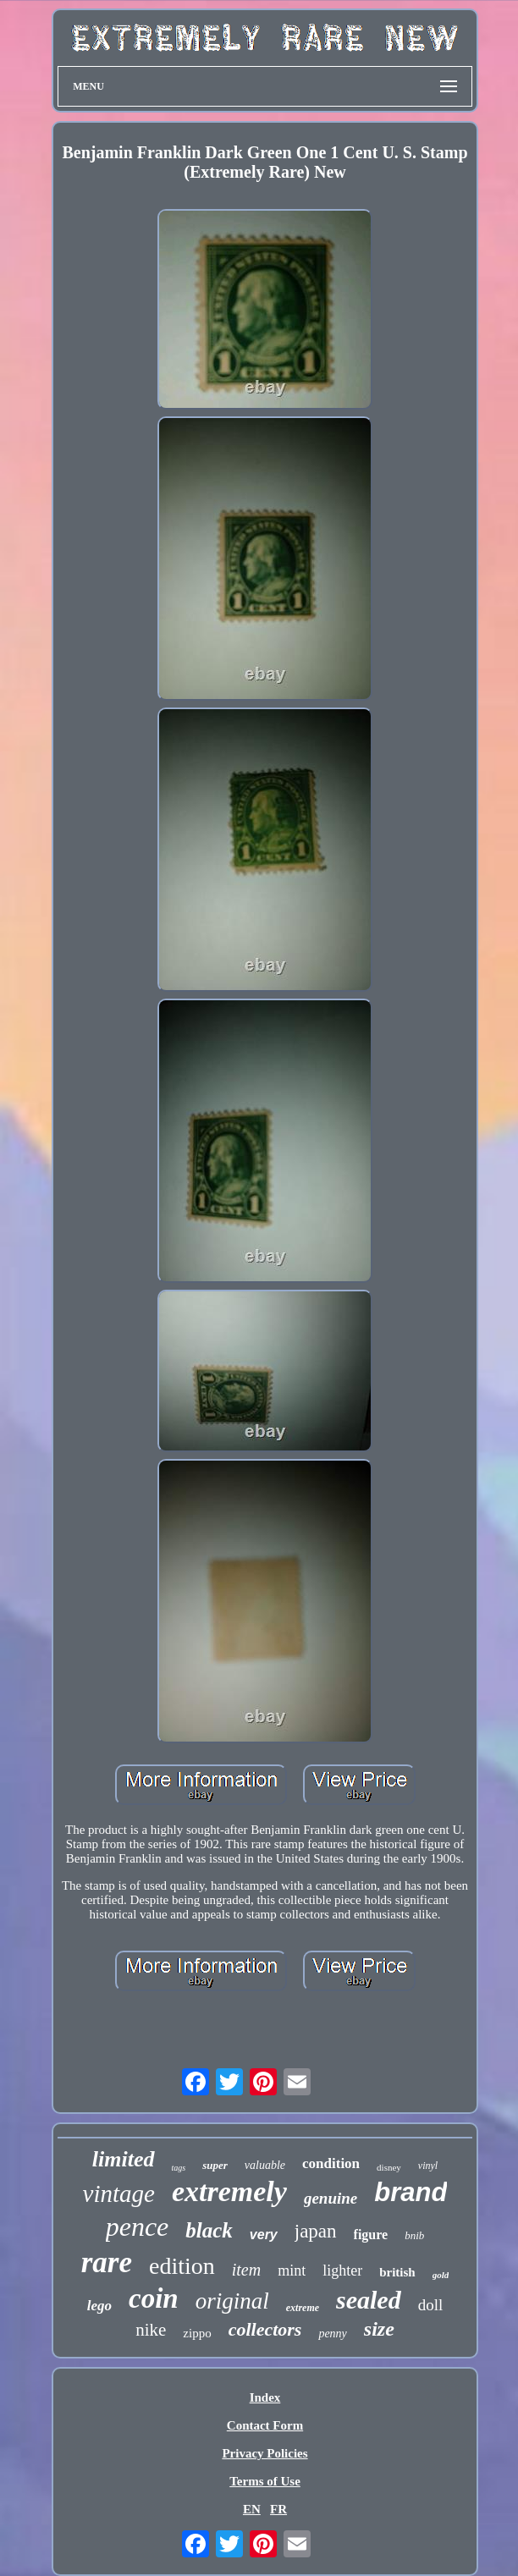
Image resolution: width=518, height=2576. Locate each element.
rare (106, 2262)
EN (252, 2509)
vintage (119, 2193)
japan (316, 2231)
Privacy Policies (264, 2453)
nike (150, 2330)
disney (389, 2167)
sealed (368, 2300)
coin (154, 2298)
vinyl (428, 2165)
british (397, 2272)
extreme (302, 2308)
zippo (197, 2333)
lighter (342, 2270)
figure (371, 2234)
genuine (330, 2198)
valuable (265, 2165)
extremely (229, 2191)
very (264, 2234)
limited (123, 2159)
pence (137, 2226)
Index (265, 2397)
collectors (265, 2329)
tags (179, 2167)
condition (331, 2163)
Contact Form (265, 2425)
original (232, 2301)
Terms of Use (264, 2481)
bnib (414, 2235)
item (246, 2269)
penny (332, 2333)
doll (431, 2305)
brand (410, 2192)
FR (278, 2509)
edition (182, 2266)
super (215, 2165)
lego (99, 2306)
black (209, 2230)
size (379, 2329)
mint (292, 2270)
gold (441, 2275)
